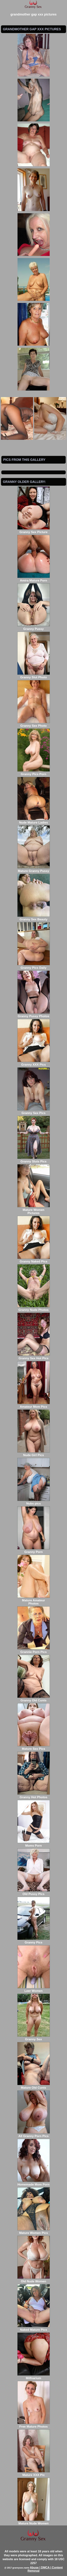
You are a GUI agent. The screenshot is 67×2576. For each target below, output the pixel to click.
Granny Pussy (33, 627)
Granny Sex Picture (33, 530)
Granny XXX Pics (33, 1063)
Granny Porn (33, 1550)
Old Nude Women (33, 2279)
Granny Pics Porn (33, 772)
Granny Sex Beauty (33, 917)
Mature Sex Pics (33, 1747)
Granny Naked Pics (33, 1260)
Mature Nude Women (33, 2522)
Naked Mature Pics (33, 2328)
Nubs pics (33, 1502)
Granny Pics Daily (33, 966)
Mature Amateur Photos (33, 1600)
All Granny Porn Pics (33, 2134)
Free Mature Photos (33, 2425)
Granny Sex (33, 2037)
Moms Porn (33, 1844)
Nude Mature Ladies (33, 821)
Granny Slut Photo (33, 675)
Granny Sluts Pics (33, 1160)
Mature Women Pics (33, 2231)
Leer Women (33, 1989)
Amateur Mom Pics (33, 1405)
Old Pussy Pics (33, 1892)
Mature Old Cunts (33, 2086)
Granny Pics (33, 1941)
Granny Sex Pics (33, 1111)
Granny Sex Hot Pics (33, 1356)
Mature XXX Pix (33, 2473)
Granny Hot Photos (33, 1795)
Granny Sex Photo (33, 724)
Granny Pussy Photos (33, 1014)
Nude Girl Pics (33, 1453)
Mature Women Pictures (33, 1210)
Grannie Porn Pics (33, 1650)
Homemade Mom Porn (33, 2183)
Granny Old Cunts (33, 1699)
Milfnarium (33, 2376)
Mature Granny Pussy (33, 869)
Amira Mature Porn (33, 579)
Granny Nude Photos (33, 1308)
